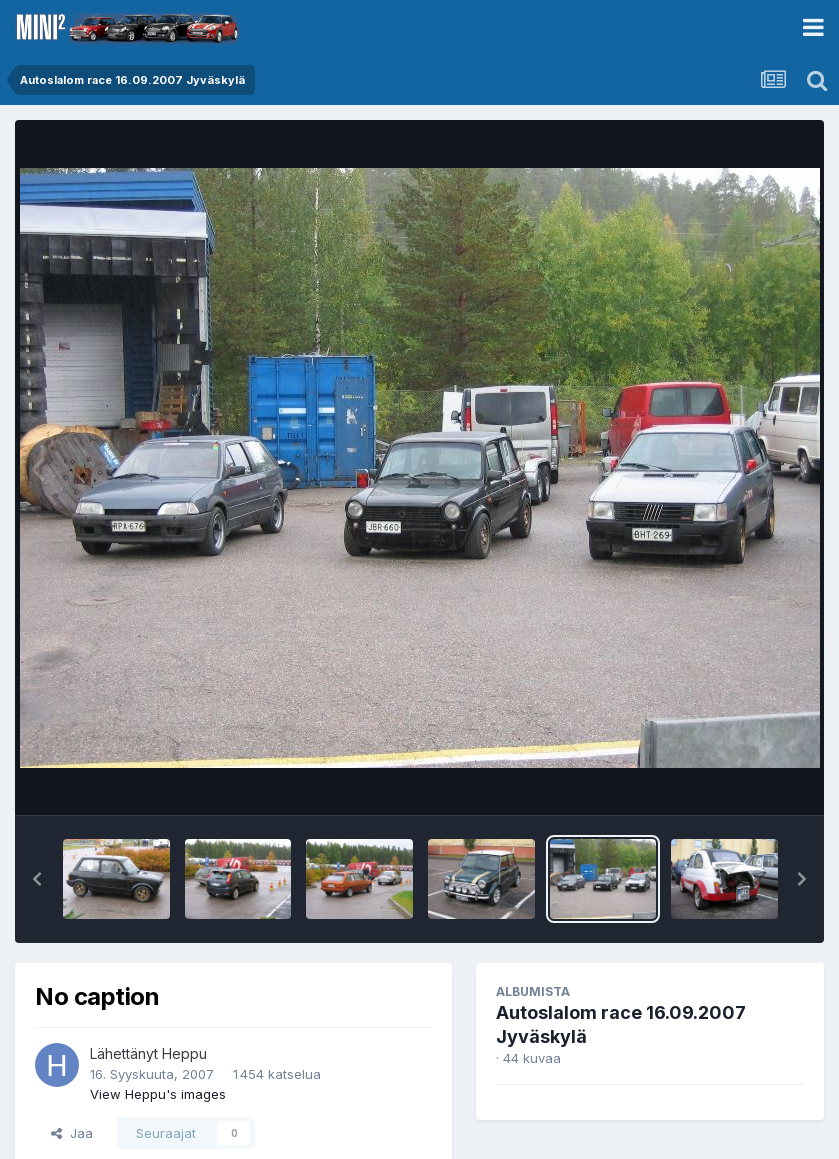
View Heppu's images (158, 1094)
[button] (37, 879)
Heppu (184, 1053)
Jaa (72, 1133)
